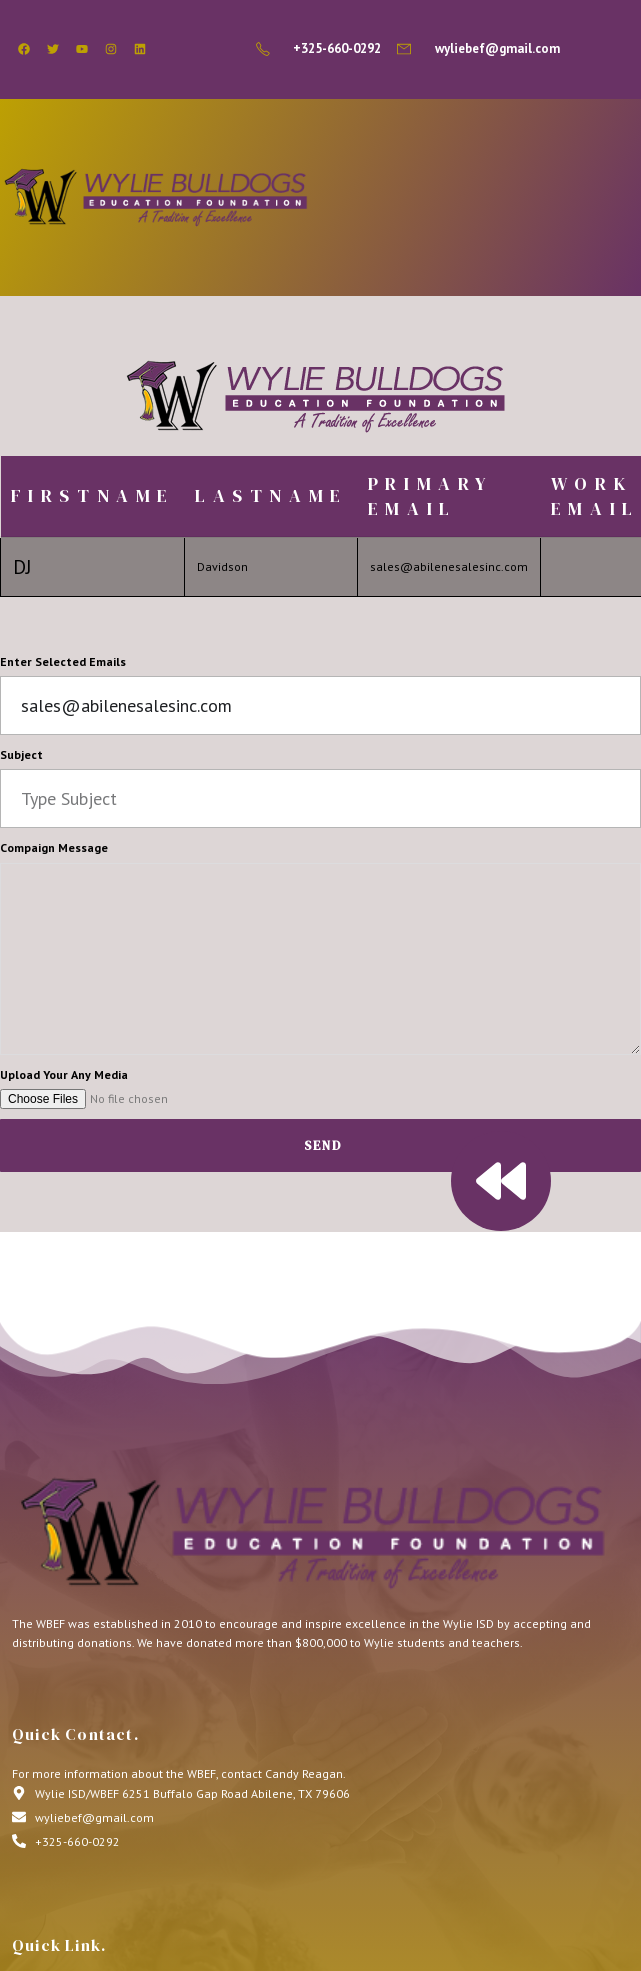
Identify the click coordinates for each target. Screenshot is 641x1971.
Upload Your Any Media (64, 1074)
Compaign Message (54, 847)
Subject (21, 754)
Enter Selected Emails (63, 661)
